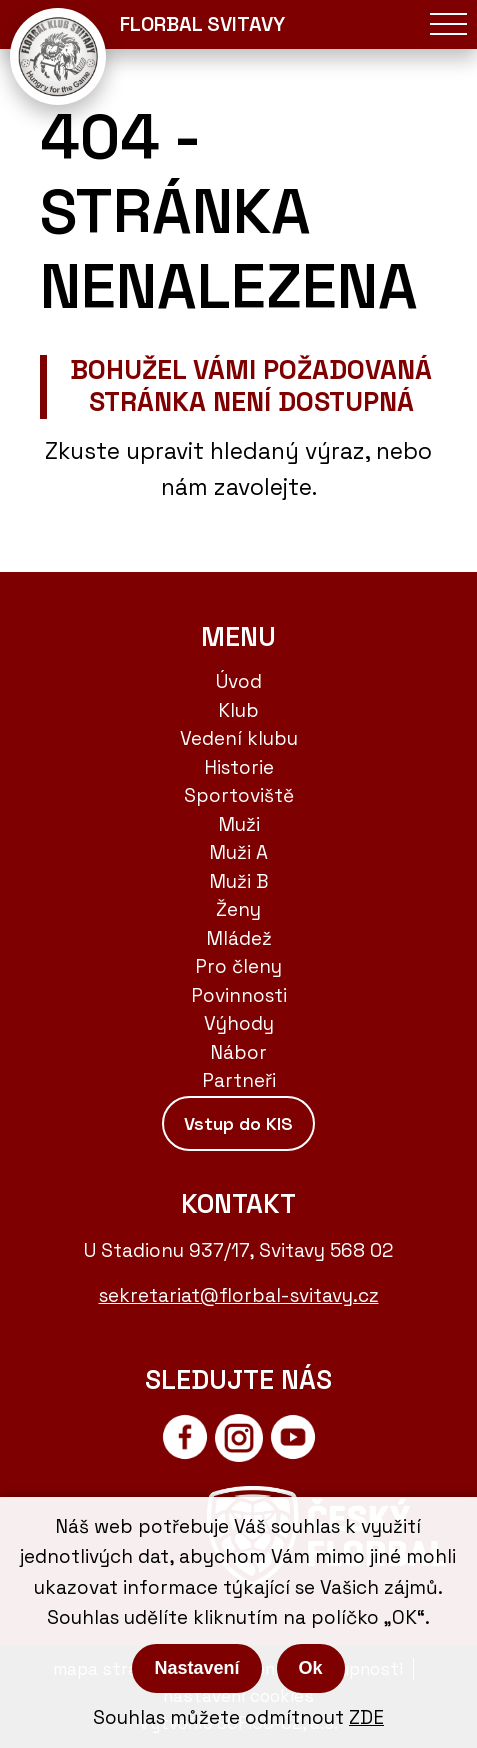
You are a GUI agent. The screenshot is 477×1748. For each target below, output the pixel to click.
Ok (311, 1668)
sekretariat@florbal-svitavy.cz (239, 1295)
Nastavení (196, 1668)
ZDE (366, 1717)
